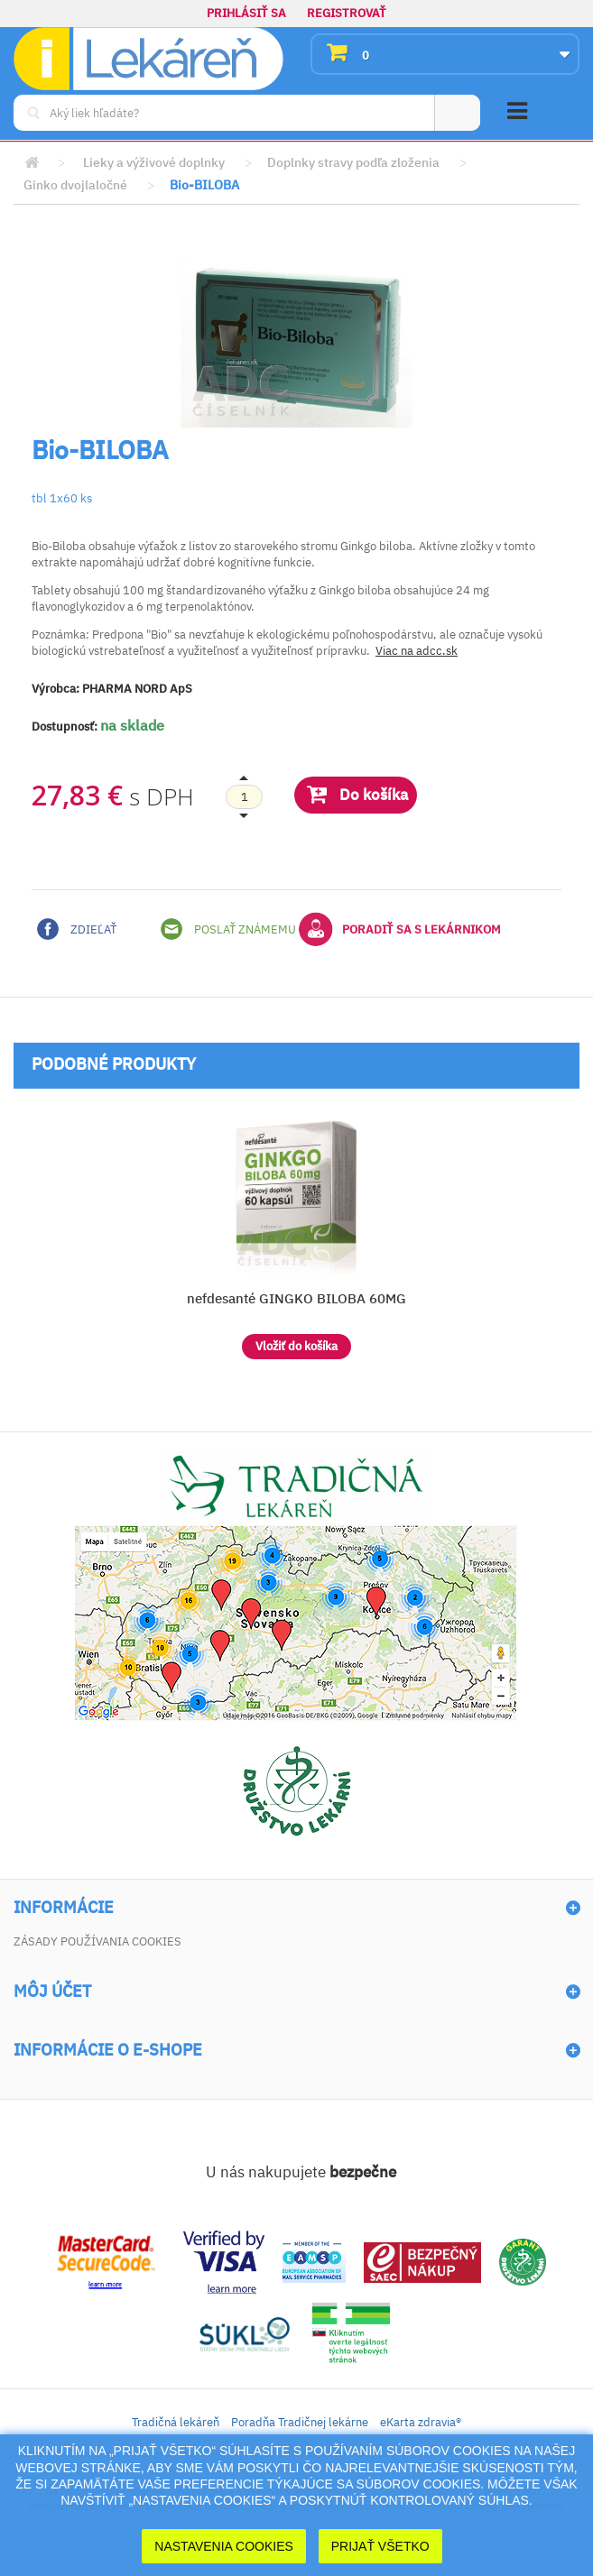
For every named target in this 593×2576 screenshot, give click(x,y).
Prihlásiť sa (246, 13)
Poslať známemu (228, 929)
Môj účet (52, 1991)
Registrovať (346, 13)
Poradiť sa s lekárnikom (400, 929)
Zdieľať (76, 929)
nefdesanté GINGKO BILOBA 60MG (296, 1298)
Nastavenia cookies (223, 2546)
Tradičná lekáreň (175, 2422)
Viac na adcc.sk (416, 650)
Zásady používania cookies (97, 1941)
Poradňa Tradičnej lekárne (299, 2422)
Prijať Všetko (380, 2546)
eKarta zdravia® (420, 2422)
